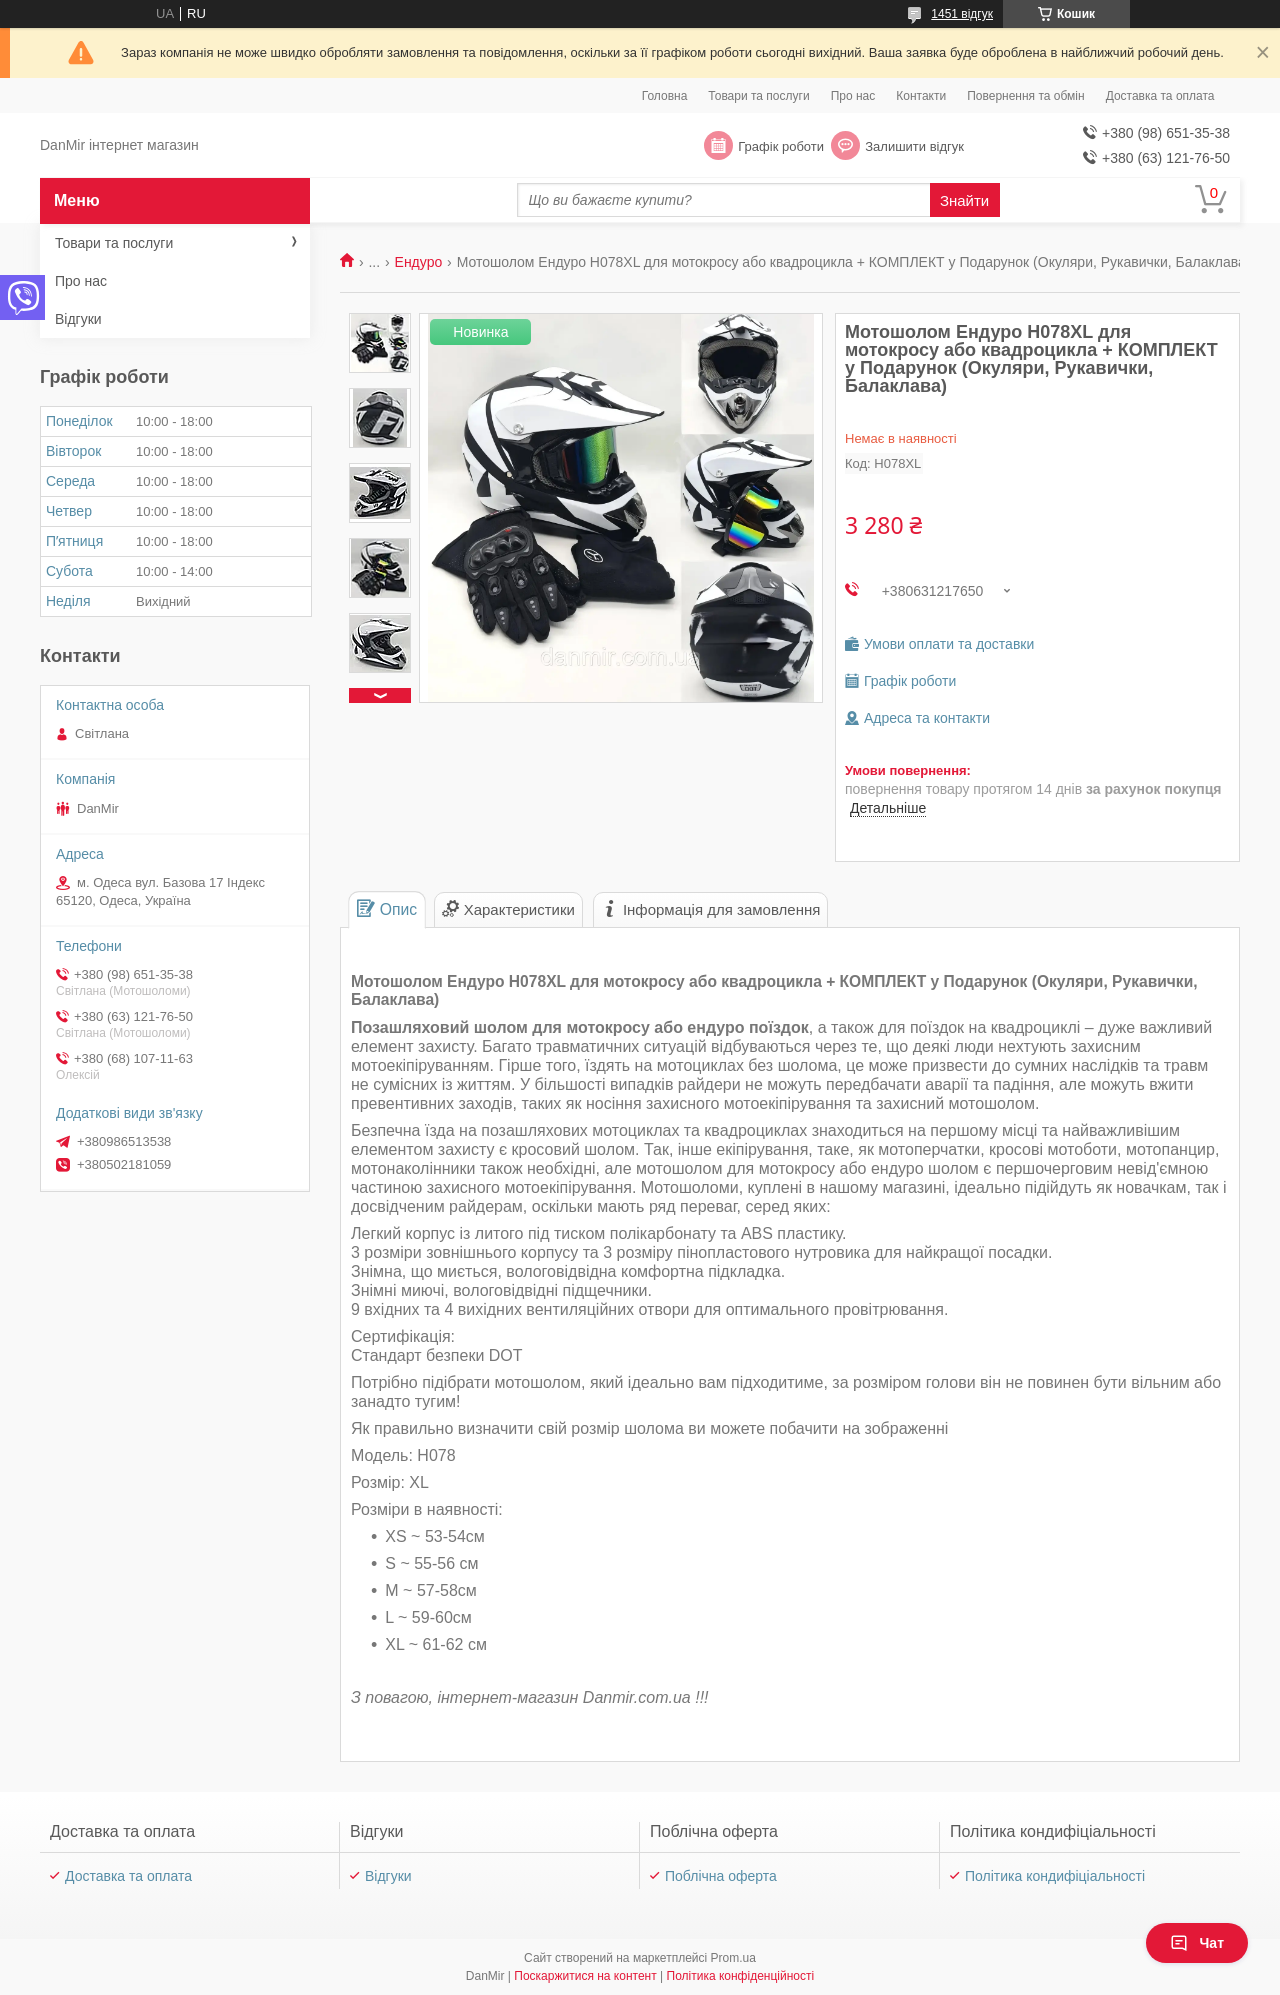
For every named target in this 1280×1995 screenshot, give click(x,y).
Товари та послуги (758, 96)
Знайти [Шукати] (964, 200)
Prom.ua (733, 1958)
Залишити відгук (914, 146)
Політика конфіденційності (741, 1976)
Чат (1197, 1943)
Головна (665, 96)
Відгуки (78, 319)
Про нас (853, 96)
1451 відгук (962, 14)
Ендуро (419, 262)
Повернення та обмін (1025, 96)
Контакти (921, 96)
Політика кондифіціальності (1055, 1876)
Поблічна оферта (721, 1876)
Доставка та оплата (1160, 96)
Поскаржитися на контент (585, 1976)
